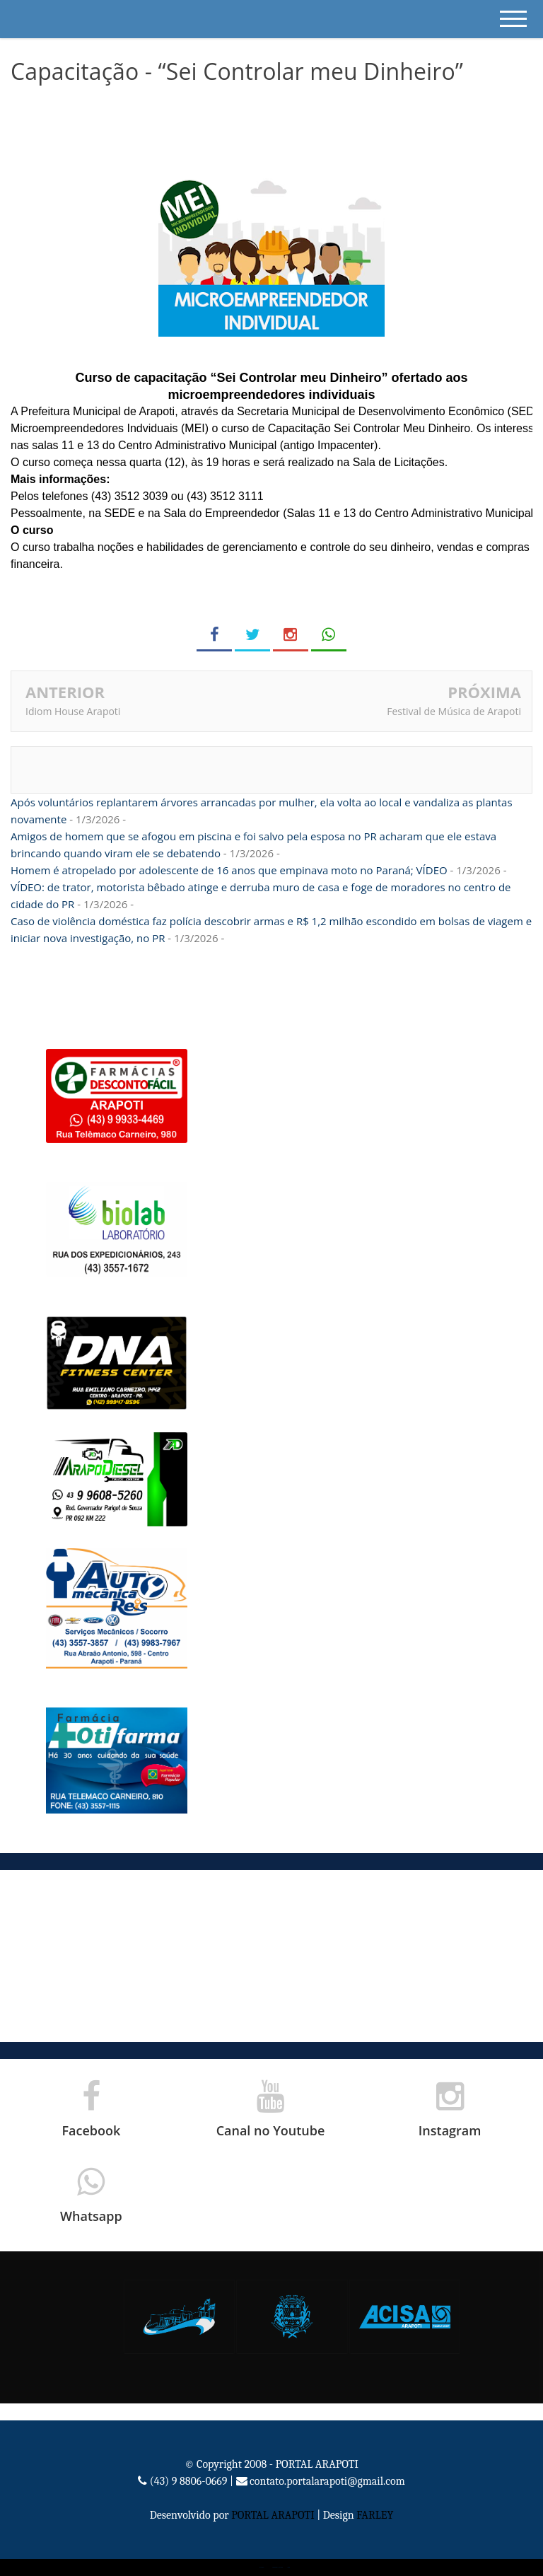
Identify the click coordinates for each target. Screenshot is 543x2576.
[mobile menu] (513, 19)
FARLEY (374, 2515)
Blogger (289, 2567)
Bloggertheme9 (274, 2567)
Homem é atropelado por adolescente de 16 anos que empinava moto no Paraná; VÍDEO (229, 870)
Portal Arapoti (261, 2567)
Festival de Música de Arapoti (454, 711)
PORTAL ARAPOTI (272, 2515)
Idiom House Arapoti (72, 711)
